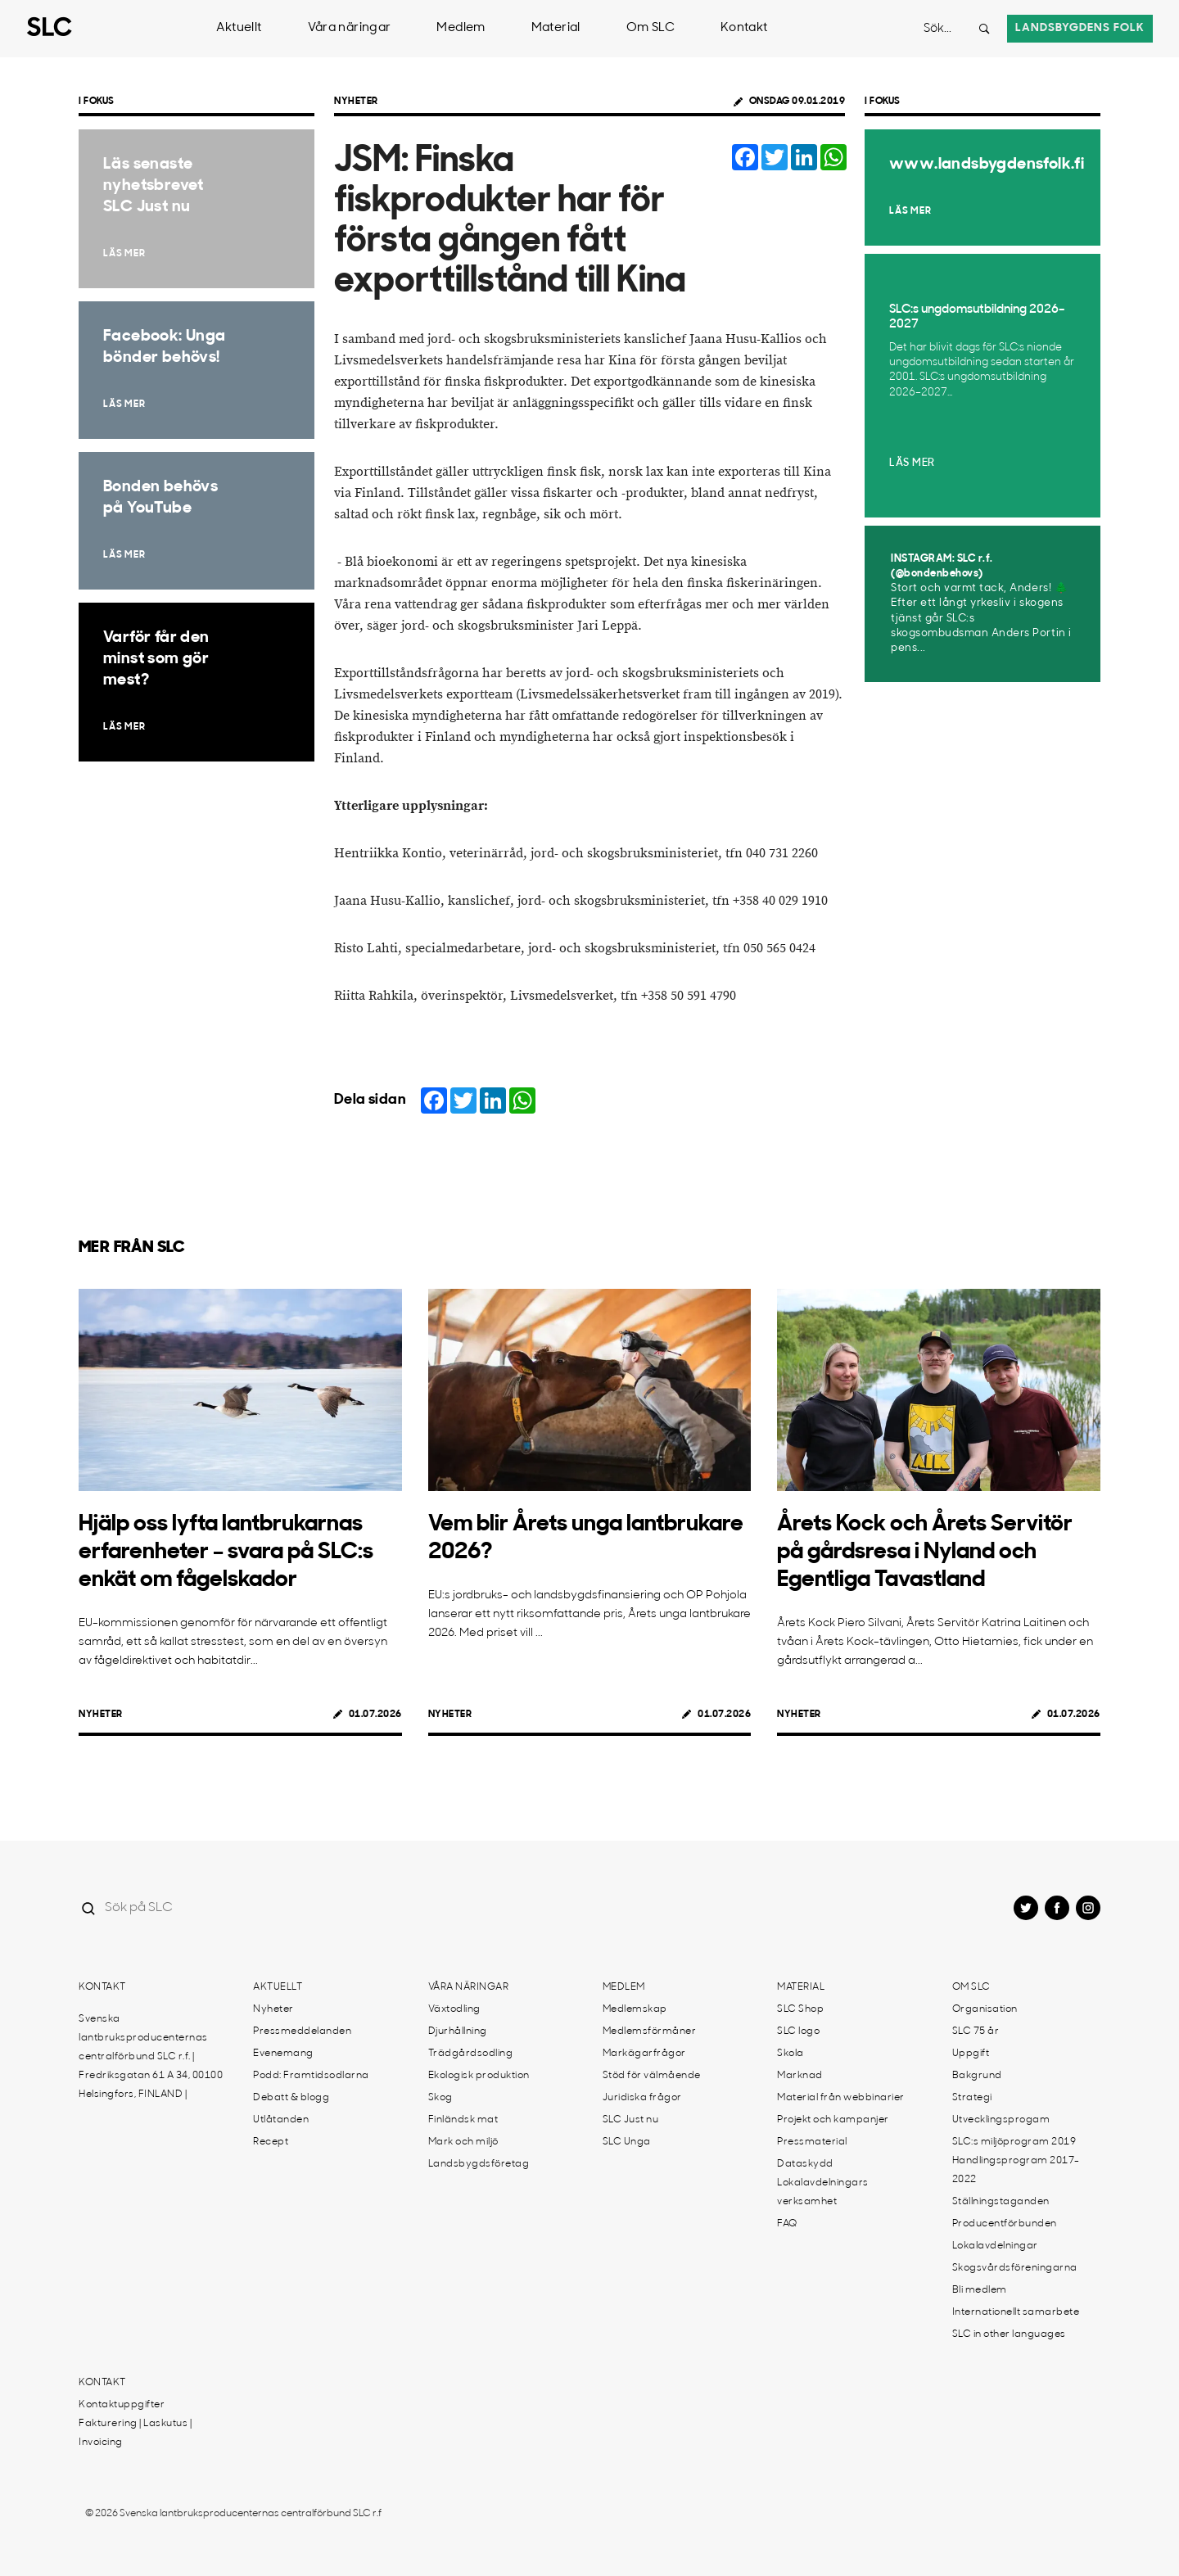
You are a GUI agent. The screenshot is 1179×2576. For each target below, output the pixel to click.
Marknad (800, 2076)
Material (555, 28)
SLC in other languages (1009, 2334)
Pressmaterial (812, 2142)
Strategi (972, 2098)
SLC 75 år (976, 2031)
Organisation (985, 2009)
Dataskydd (805, 2164)
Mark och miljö (463, 2142)
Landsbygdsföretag (479, 2164)
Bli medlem (979, 2290)
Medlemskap (635, 2009)
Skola (790, 2054)
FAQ (787, 2224)
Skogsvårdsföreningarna (1014, 2268)
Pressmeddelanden (302, 2031)
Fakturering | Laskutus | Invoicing (135, 2433)
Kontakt (744, 28)
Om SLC (650, 28)
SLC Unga (627, 2142)
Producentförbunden (1004, 2224)
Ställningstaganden (1001, 2202)
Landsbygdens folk (1080, 28)
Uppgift (971, 2054)
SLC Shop (800, 2009)
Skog (440, 2098)
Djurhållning (457, 2031)
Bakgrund (977, 2076)
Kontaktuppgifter (122, 2405)
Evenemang (283, 2054)
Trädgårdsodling (470, 2054)
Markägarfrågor (644, 2054)
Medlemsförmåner (650, 2031)
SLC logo (798, 2031)
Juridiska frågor (642, 2098)
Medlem (460, 28)
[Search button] (984, 28)
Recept (270, 2142)
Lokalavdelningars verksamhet (823, 2192)
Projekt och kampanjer (833, 2120)
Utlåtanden (281, 2120)
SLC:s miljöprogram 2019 (1014, 2142)
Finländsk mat (463, 2120)
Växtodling (454, 2009)
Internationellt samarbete (1016, 2312)
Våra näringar (349, 28)
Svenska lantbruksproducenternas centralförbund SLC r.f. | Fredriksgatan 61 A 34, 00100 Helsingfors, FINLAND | (151, 2056)
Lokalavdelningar (995, 2246)
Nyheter (356, 101)
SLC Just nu (631, 2120)
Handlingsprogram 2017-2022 (1016, 2170)
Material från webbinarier (841, 2098)
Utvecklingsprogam (1001, 2120)
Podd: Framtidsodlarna (311, 2076)
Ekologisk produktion (479, 2076)
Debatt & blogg (291, 2098)
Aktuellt (239, 28)
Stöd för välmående (652, 2076)
